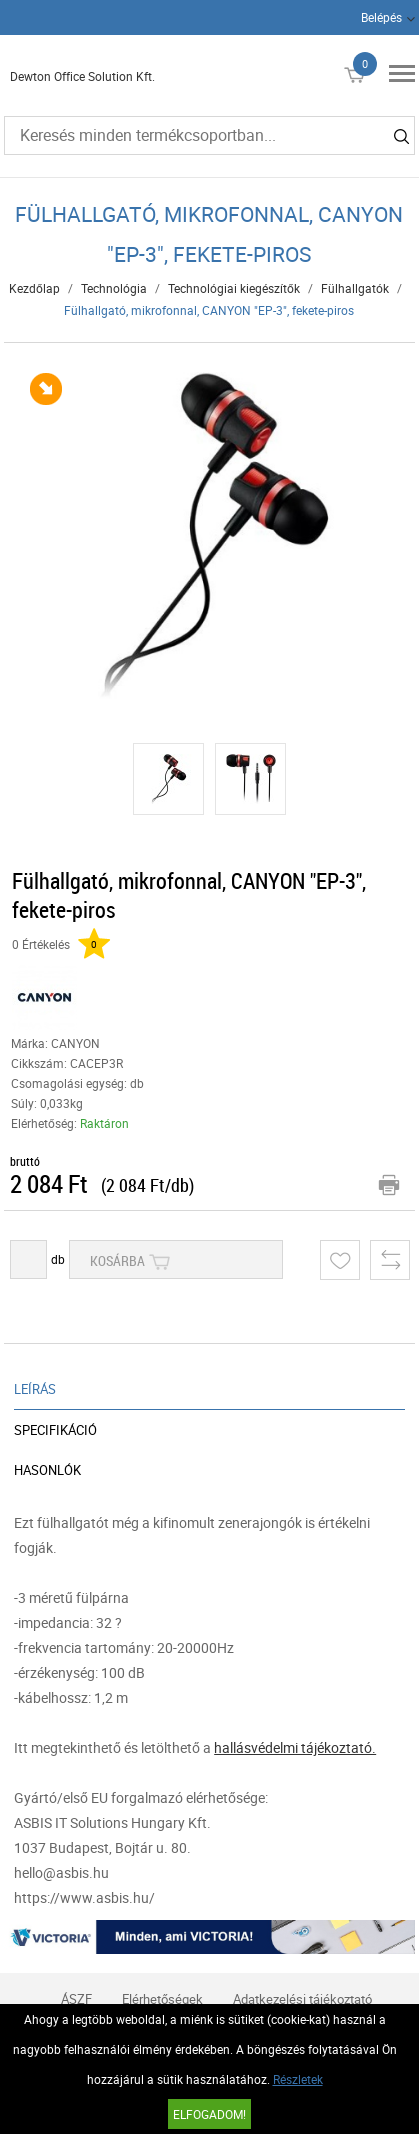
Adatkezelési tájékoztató (302, 1999)
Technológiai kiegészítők (234, 288)
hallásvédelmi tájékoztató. (295, 1747)
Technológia (114, 288)
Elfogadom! (209, 2114)
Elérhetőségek (162, 1999)
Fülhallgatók (355, 288)
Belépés (381, 17)
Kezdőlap (34, 288)
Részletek (298, 2079)
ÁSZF (76, 1999)
